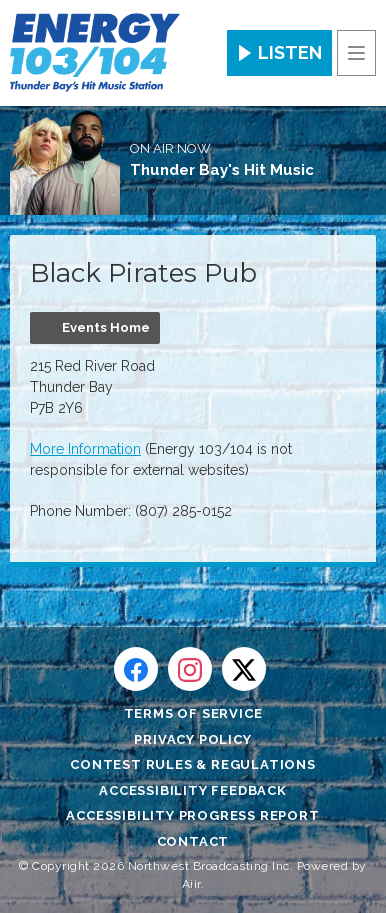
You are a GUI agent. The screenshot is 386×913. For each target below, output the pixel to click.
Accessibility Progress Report (192, 815)
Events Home (106, 327)
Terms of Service (193, 713)
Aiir (191, 884)
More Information (85, 449)
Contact (193, 841)
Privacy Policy (192, 739)
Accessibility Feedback (193, 790)
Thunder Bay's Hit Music (222, 170)
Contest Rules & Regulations (193, 764)
